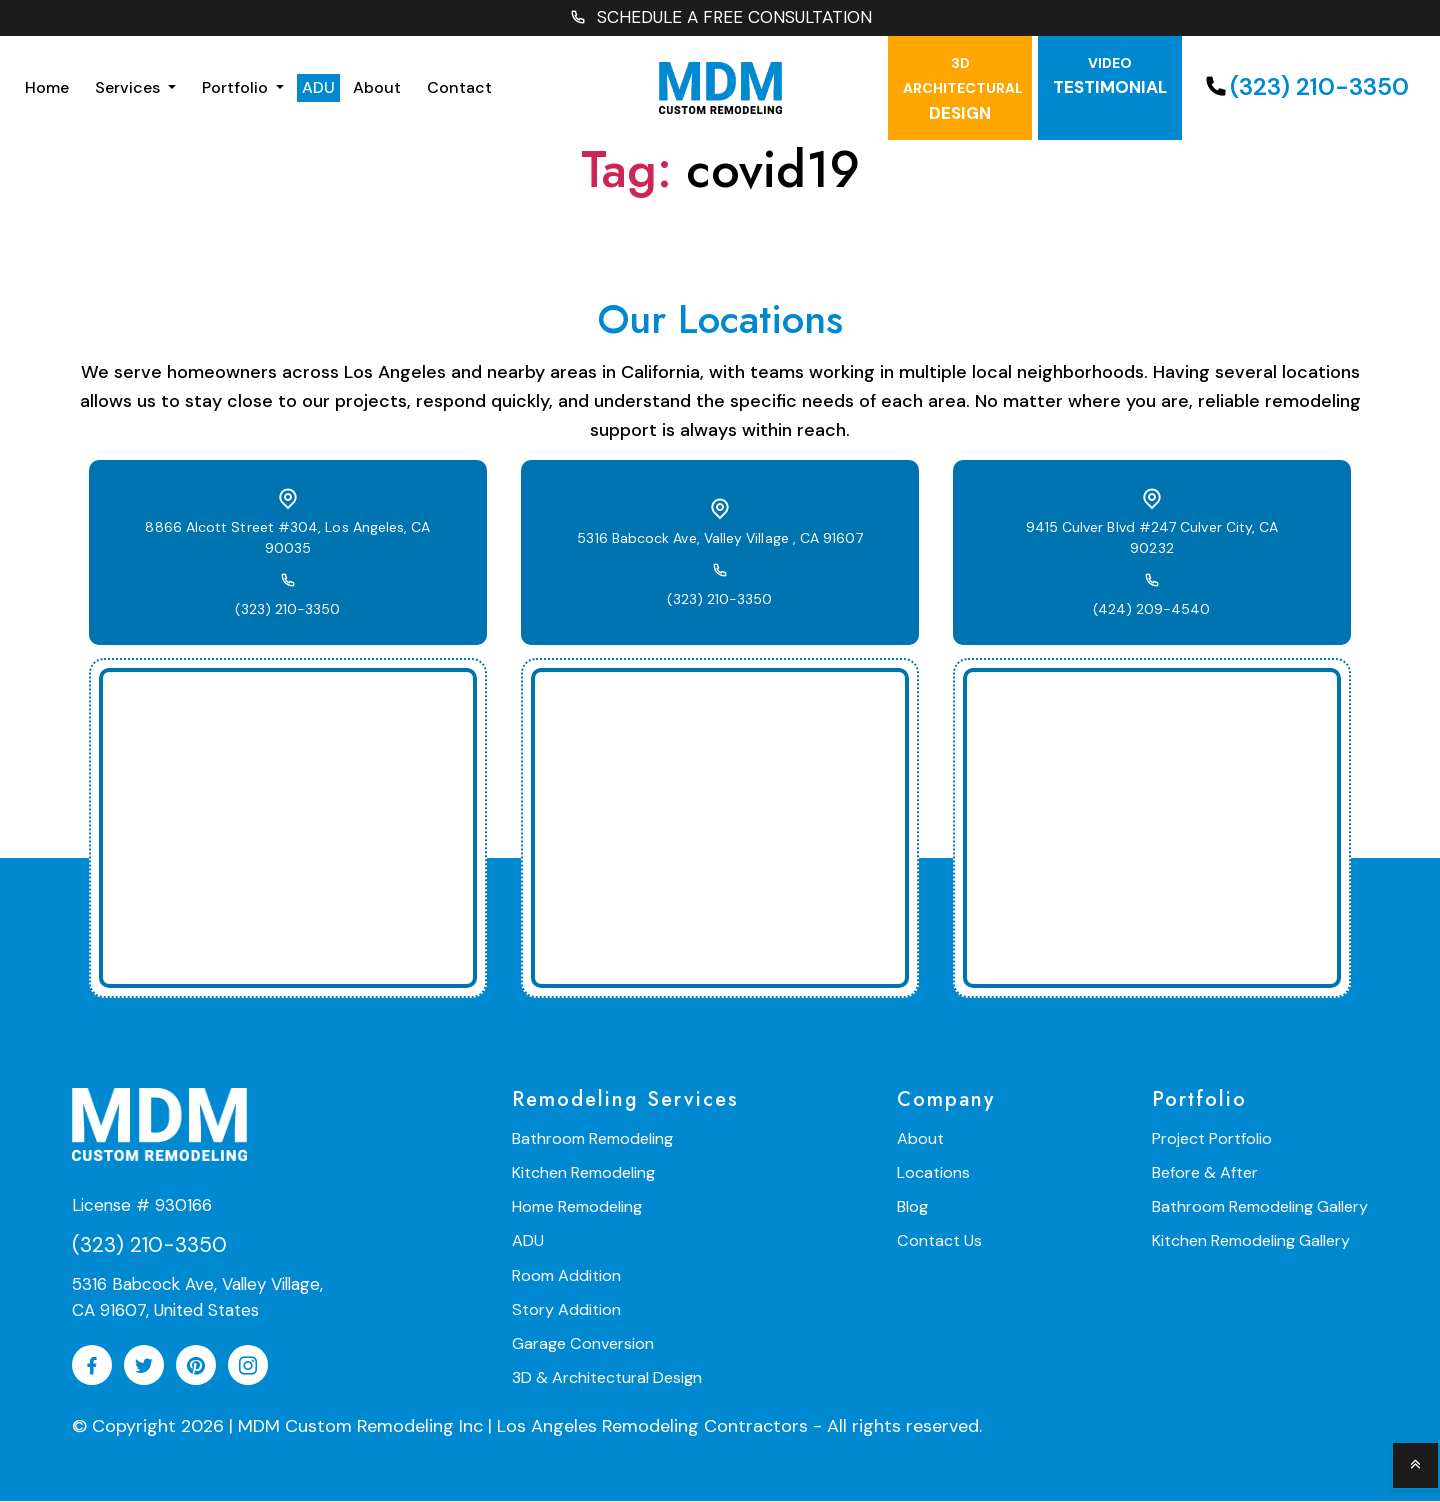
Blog (912, 1207)
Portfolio (237, 88)
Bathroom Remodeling (592, 1139)
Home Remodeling (577, 1207)
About (377, 88)
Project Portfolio (1212, 1139)
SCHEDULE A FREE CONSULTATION (720, 18)
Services (129, 88)
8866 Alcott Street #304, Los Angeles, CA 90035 (288, 538)
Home (47, 88)
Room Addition (566, 1275)
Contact (459, 88)
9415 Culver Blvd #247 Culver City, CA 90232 (1152, 539)
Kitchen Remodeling (583, 1173)
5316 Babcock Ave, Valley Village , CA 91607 (720, 539)
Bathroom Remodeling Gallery (1260, 1207)
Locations (933, 1173)
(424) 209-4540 (1152, 600)
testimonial (1110, 77)
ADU (318, 88)
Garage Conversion (582, 1343)
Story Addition (566, 1309)
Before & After (1205, 1173)
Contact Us (939, 1241)
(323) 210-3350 (1304, 88)
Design (963, 90)
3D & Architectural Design (607, 1377)
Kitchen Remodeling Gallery (1251, 1241)
